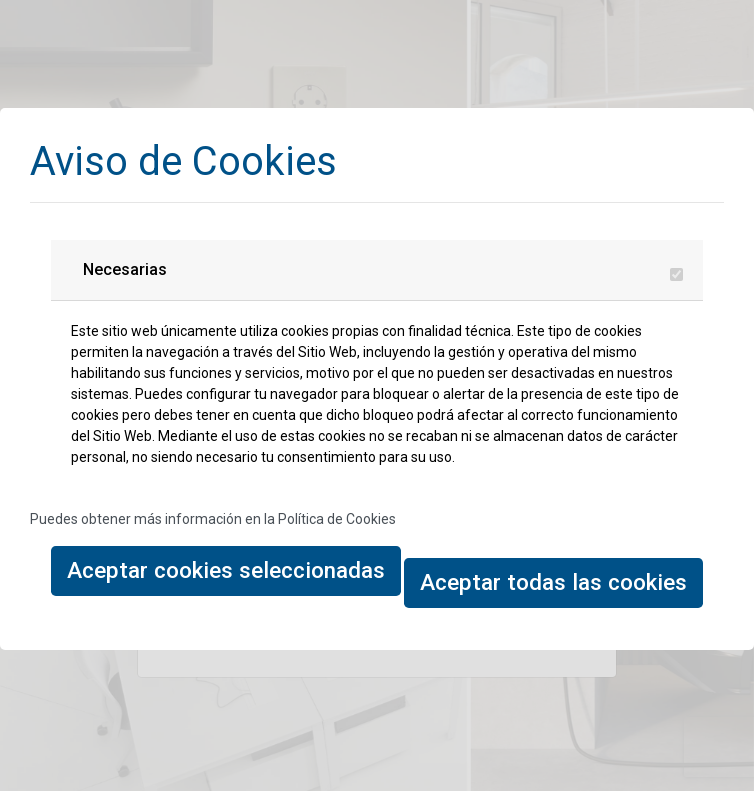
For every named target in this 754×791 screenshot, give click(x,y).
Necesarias (125, 269)
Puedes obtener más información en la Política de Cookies (213, 519)
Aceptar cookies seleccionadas (226, 570)
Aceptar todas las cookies (553, 582)
